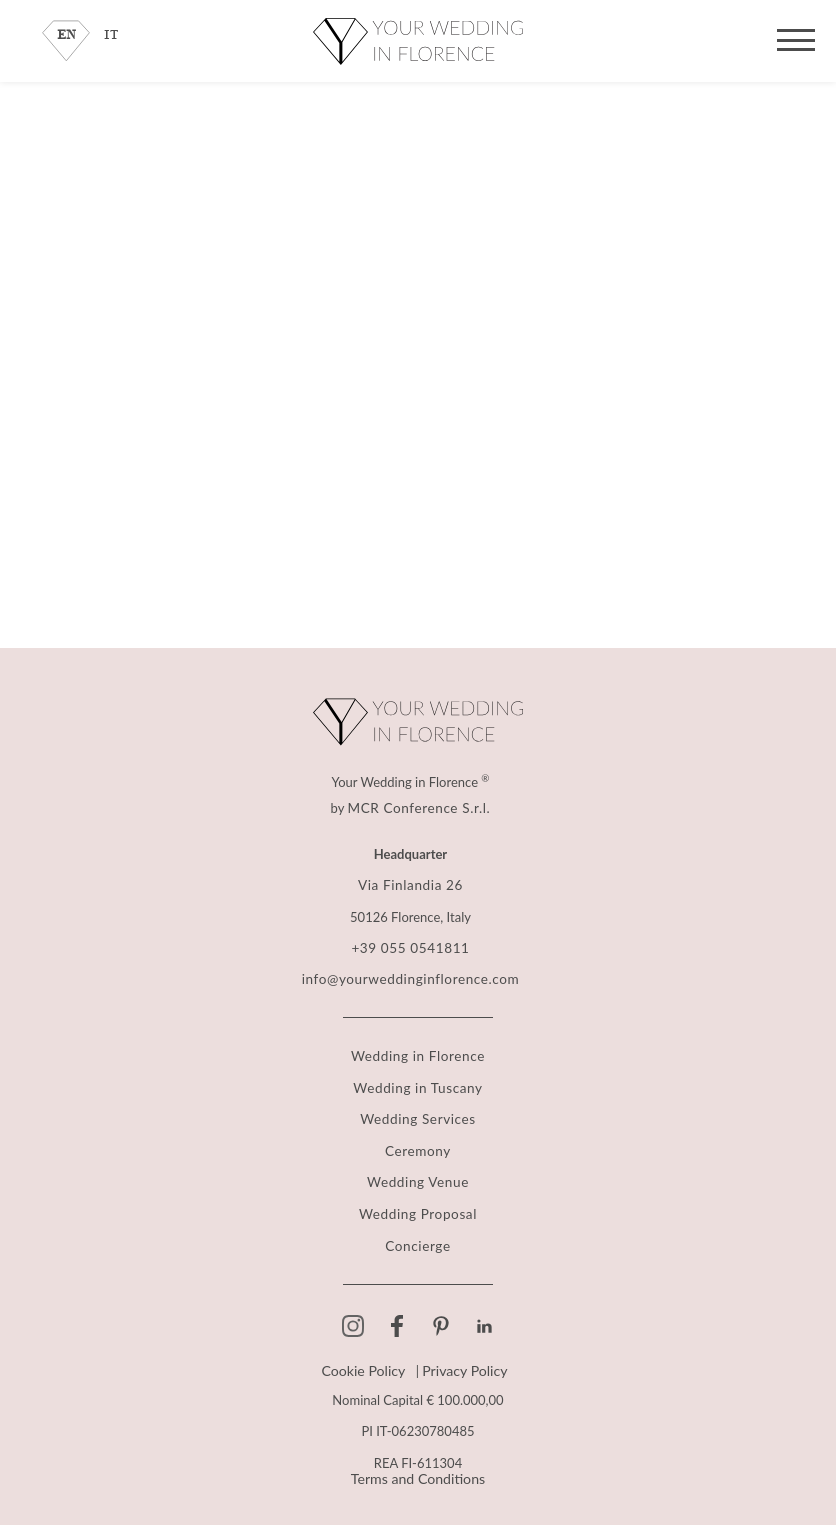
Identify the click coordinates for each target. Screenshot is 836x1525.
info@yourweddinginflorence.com (410, 978)
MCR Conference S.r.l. (419, 808)
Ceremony (417, 1147)
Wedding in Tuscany (418, 1085)
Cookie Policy (366, 1365)
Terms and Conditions (418, 1473)
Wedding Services (417, 1116)
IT (111, 35)
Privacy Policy (461, 1365)
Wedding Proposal (418, 1209)
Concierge (418, 1240)
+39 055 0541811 (411, 947)
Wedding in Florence (418, 1054)
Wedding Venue (418, 1178)
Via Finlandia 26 (410, 885)
